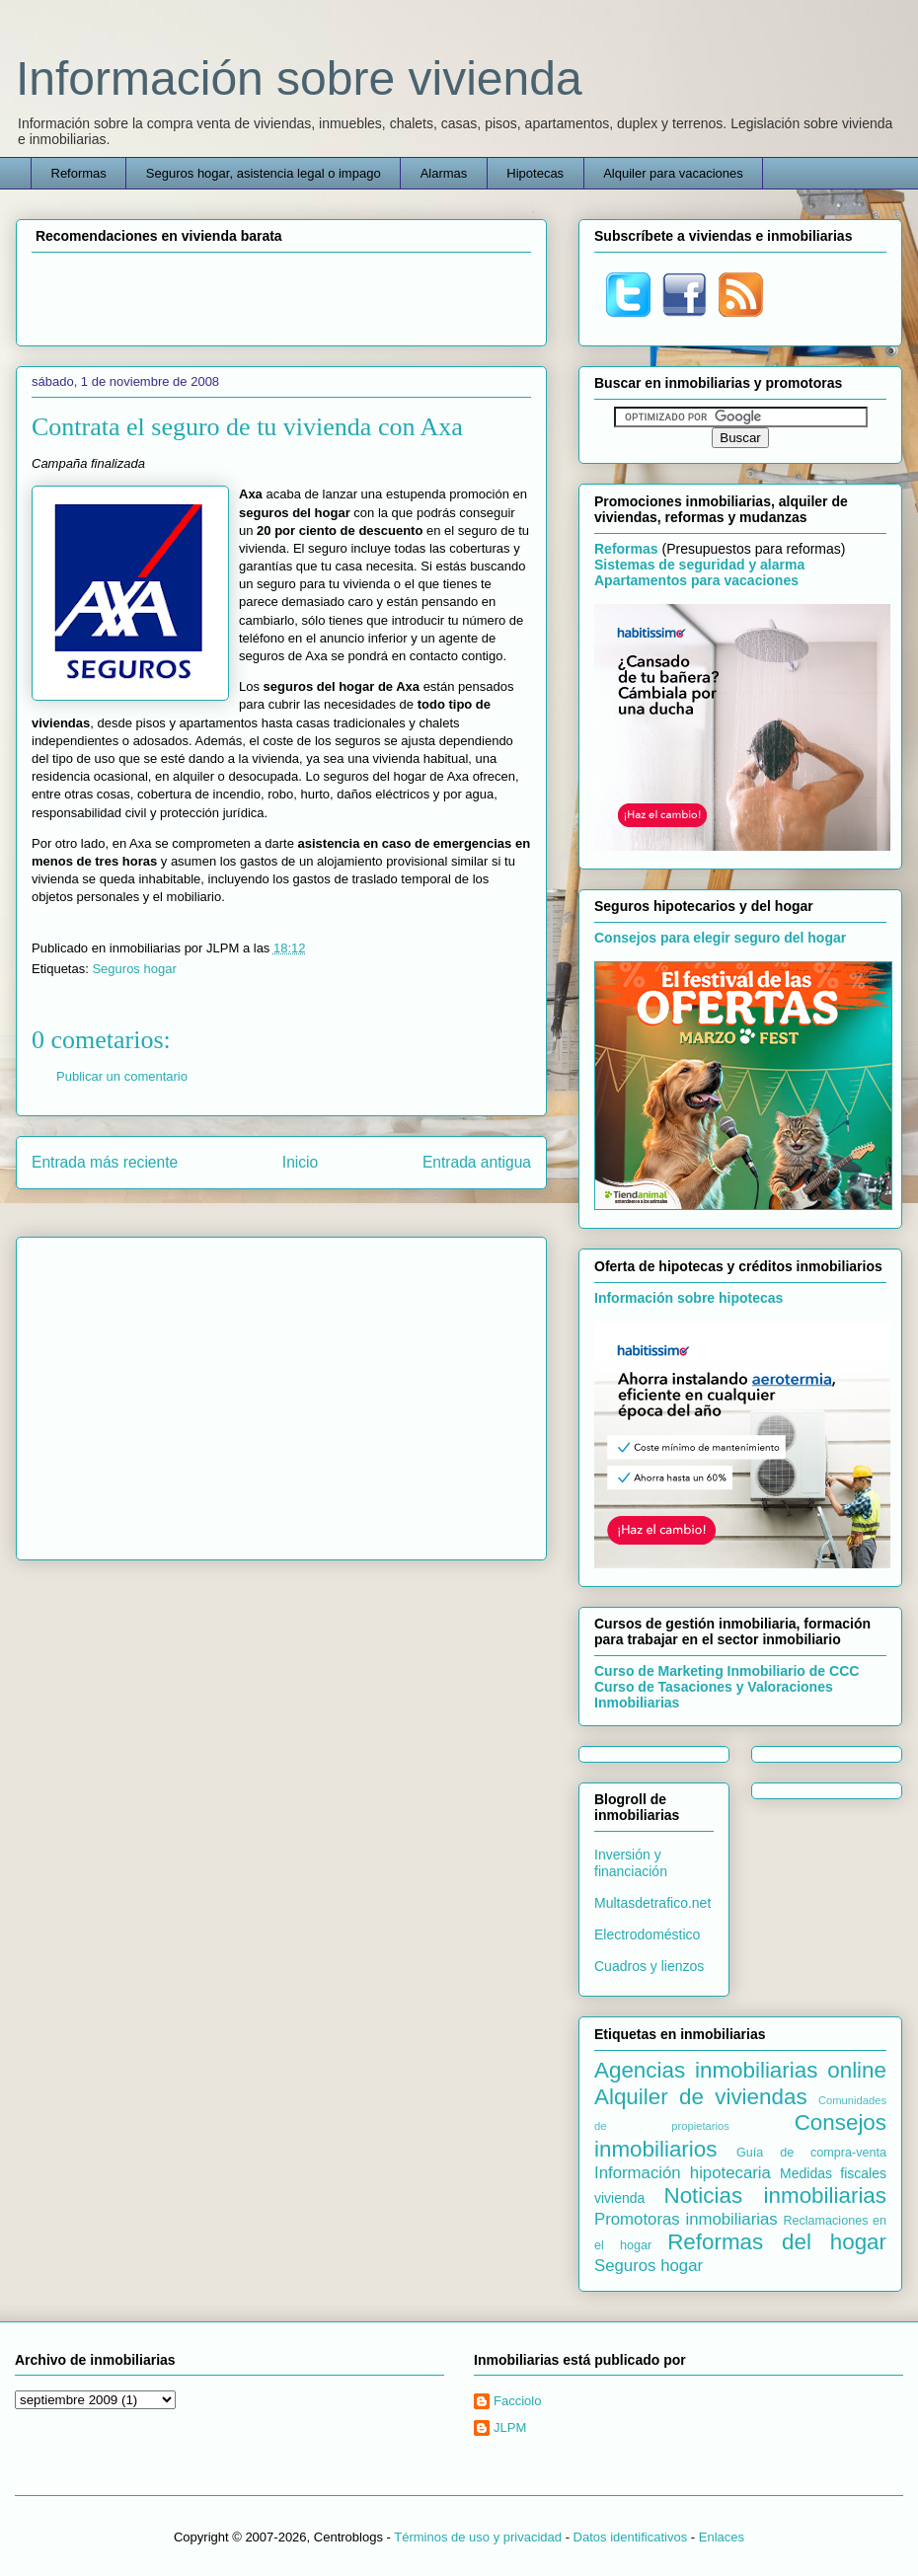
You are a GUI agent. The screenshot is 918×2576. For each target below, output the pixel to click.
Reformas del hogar (776, 2242)
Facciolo (517, 2400)
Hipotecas (535, 173)
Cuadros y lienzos (649, 1966)
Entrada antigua (476, 1162)
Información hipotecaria (682, 2172)
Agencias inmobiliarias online (740, 2070)
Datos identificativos (631, 2537)
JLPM (510, 2427)
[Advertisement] (281, 296)
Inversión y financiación (630, 1863)
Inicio (300, 1162)
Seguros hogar (134, 968)
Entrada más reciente (105, 1162)
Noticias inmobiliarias (774, 2195)
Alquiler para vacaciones (673, 173)
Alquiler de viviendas (700, 2096)
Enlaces (721, 2537)
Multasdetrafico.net (652, 1903)
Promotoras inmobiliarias (686, 2219)
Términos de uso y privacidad (478, 2537)
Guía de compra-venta (811, 2152)
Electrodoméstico (647, 1934)
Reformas (79, 173)
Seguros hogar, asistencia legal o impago (263, 173)
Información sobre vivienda (299, 78)
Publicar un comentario (122, 1076)
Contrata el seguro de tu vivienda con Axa (247, 427)
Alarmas (444, 173)
